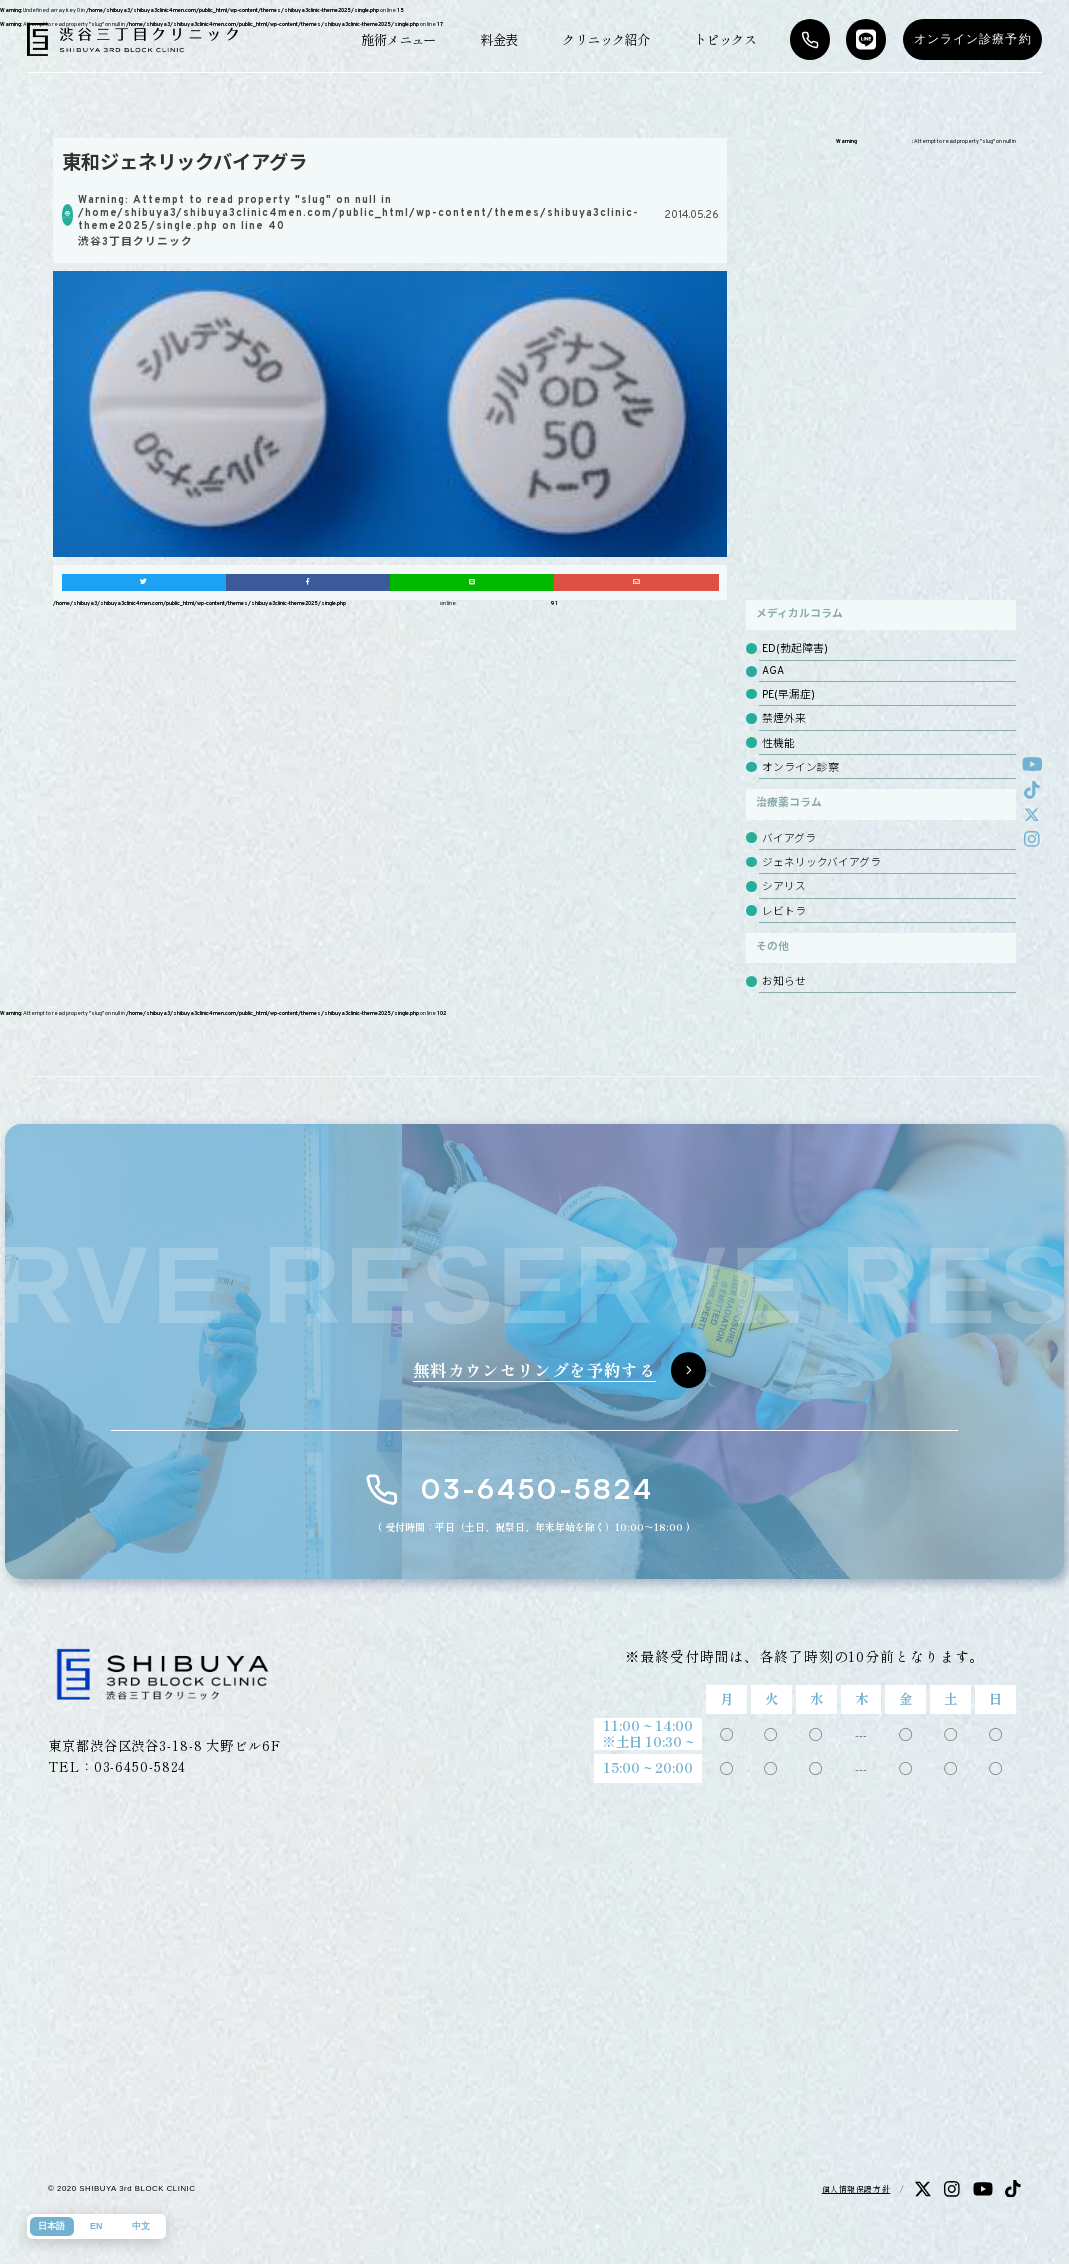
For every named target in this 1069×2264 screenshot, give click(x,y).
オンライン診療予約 (973, 39)
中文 (141, 2226)
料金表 (498, 39)
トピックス (725, 39)
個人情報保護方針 (856, 2188)
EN (96, 2226)
